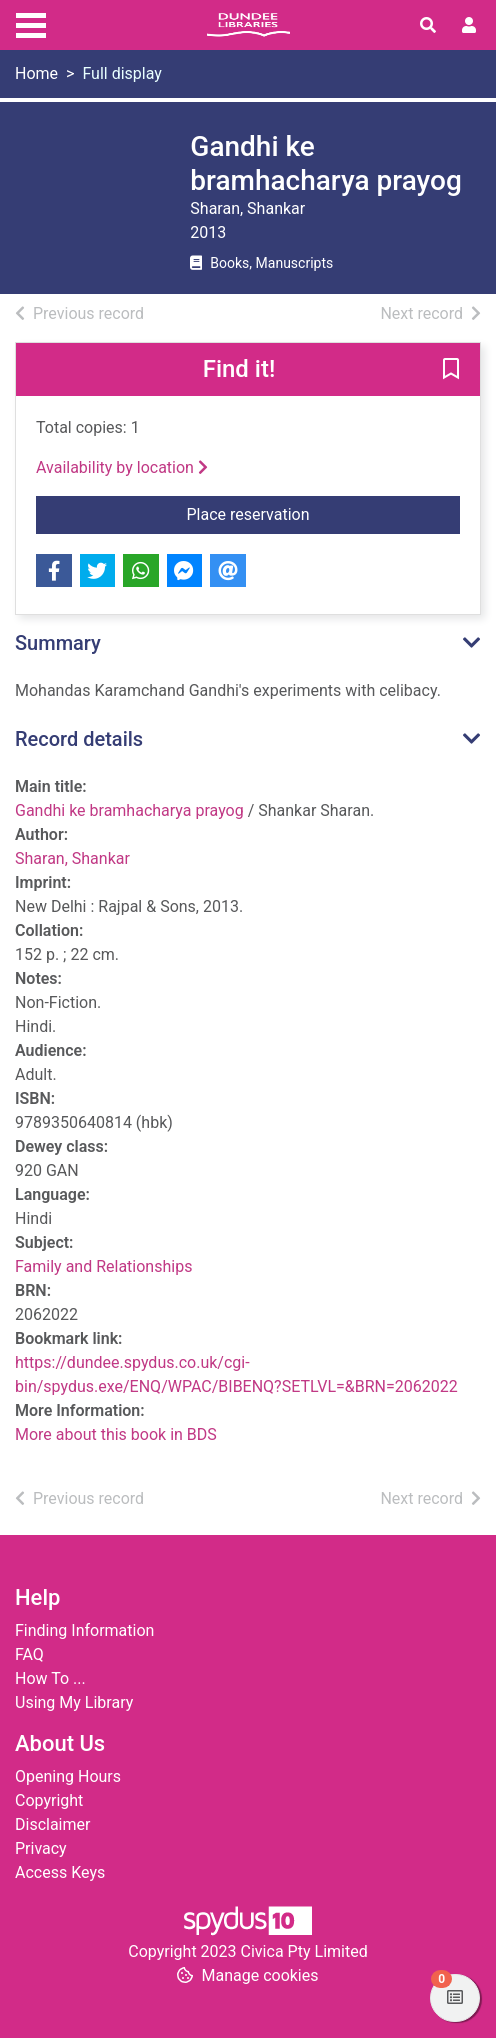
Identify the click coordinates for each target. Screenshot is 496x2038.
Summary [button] (58, 643)
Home (36, 73)
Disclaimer (52, 1824)
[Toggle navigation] (31, 23)
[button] (451, 371)
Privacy (41, 1848)
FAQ (29, 1654)
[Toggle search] (428, 26)
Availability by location (122, 467)
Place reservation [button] (324, 513)
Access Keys (60, 1872)
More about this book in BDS (116, 1434)
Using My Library (74, 1702)
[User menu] (469, 26)
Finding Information (84, 1630)
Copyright (49, 1800)
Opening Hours (68, 1776)
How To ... (50, 1678)
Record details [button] (79, 739)
